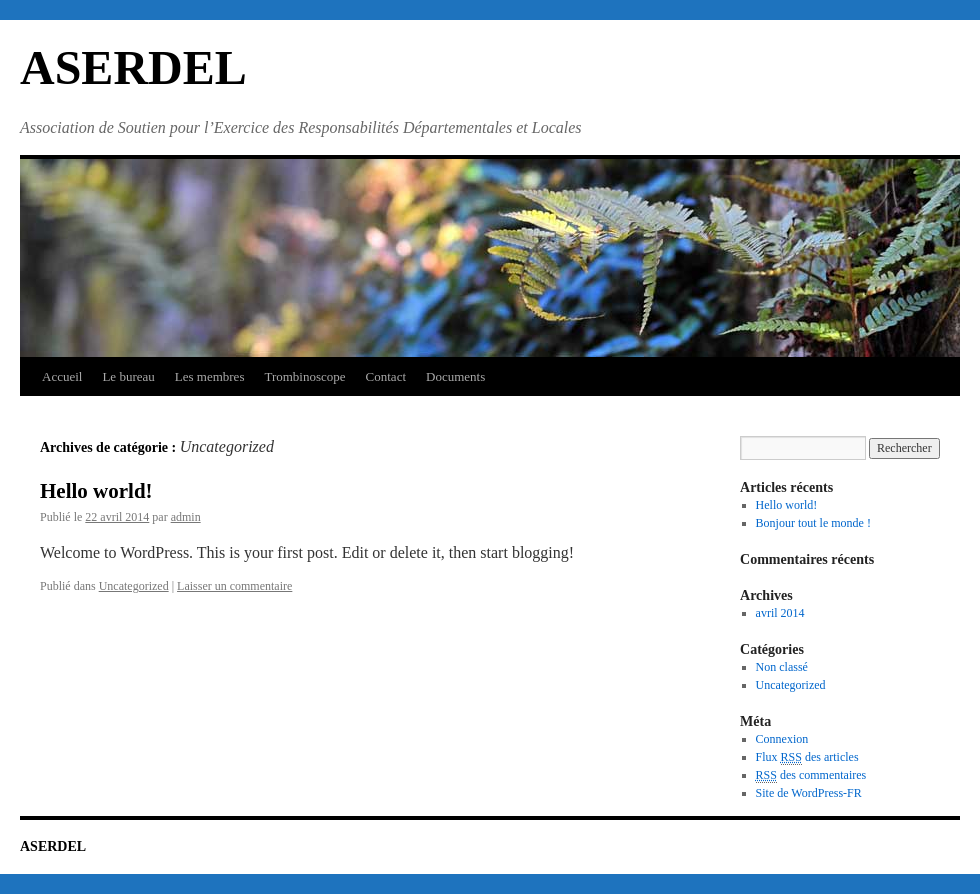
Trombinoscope (304, 376)
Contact (386, 376)
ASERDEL (133, 67)
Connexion (782, 739)
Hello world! (96, 491)
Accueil (62, 376)
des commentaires (811, 775)
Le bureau (128, 376)
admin (186, 517)
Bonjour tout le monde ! (813, 523)
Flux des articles (807, 757)
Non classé (782, 667)
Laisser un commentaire (234, 586)
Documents (455, 376)
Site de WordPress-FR (809, 793)
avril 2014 (780, 613)
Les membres (210, 376)
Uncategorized (134, 586)
